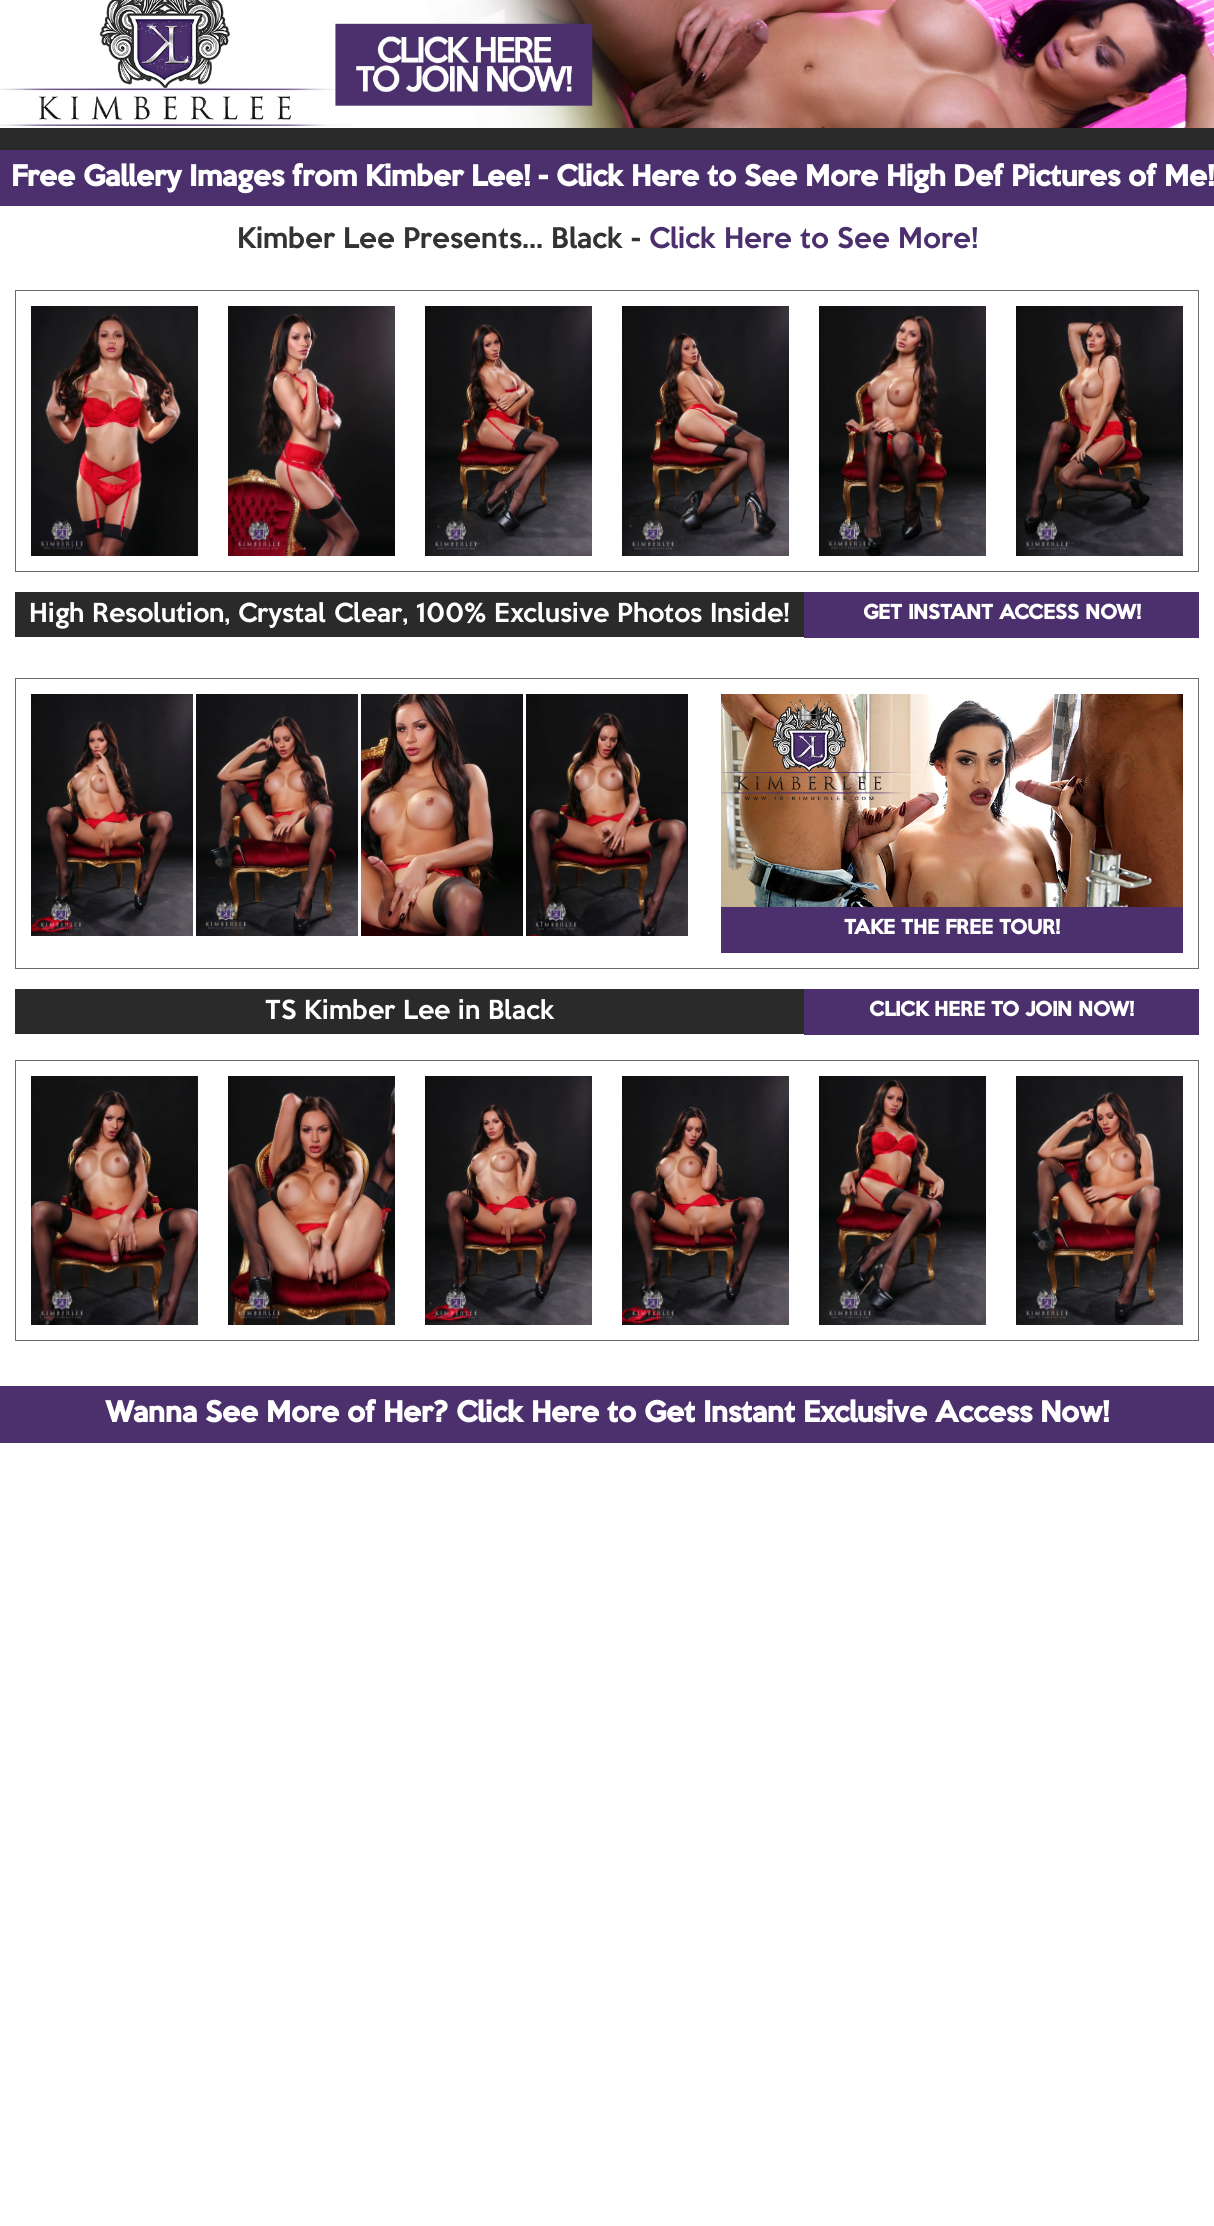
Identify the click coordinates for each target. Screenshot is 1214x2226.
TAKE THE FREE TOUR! (952, 929)
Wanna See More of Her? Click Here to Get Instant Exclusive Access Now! (607, 1414)
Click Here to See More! (813, 240)
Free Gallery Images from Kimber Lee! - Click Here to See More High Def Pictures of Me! (612, 178)
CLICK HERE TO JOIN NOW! (1001, 1011)
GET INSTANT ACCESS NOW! (1002, 614)
